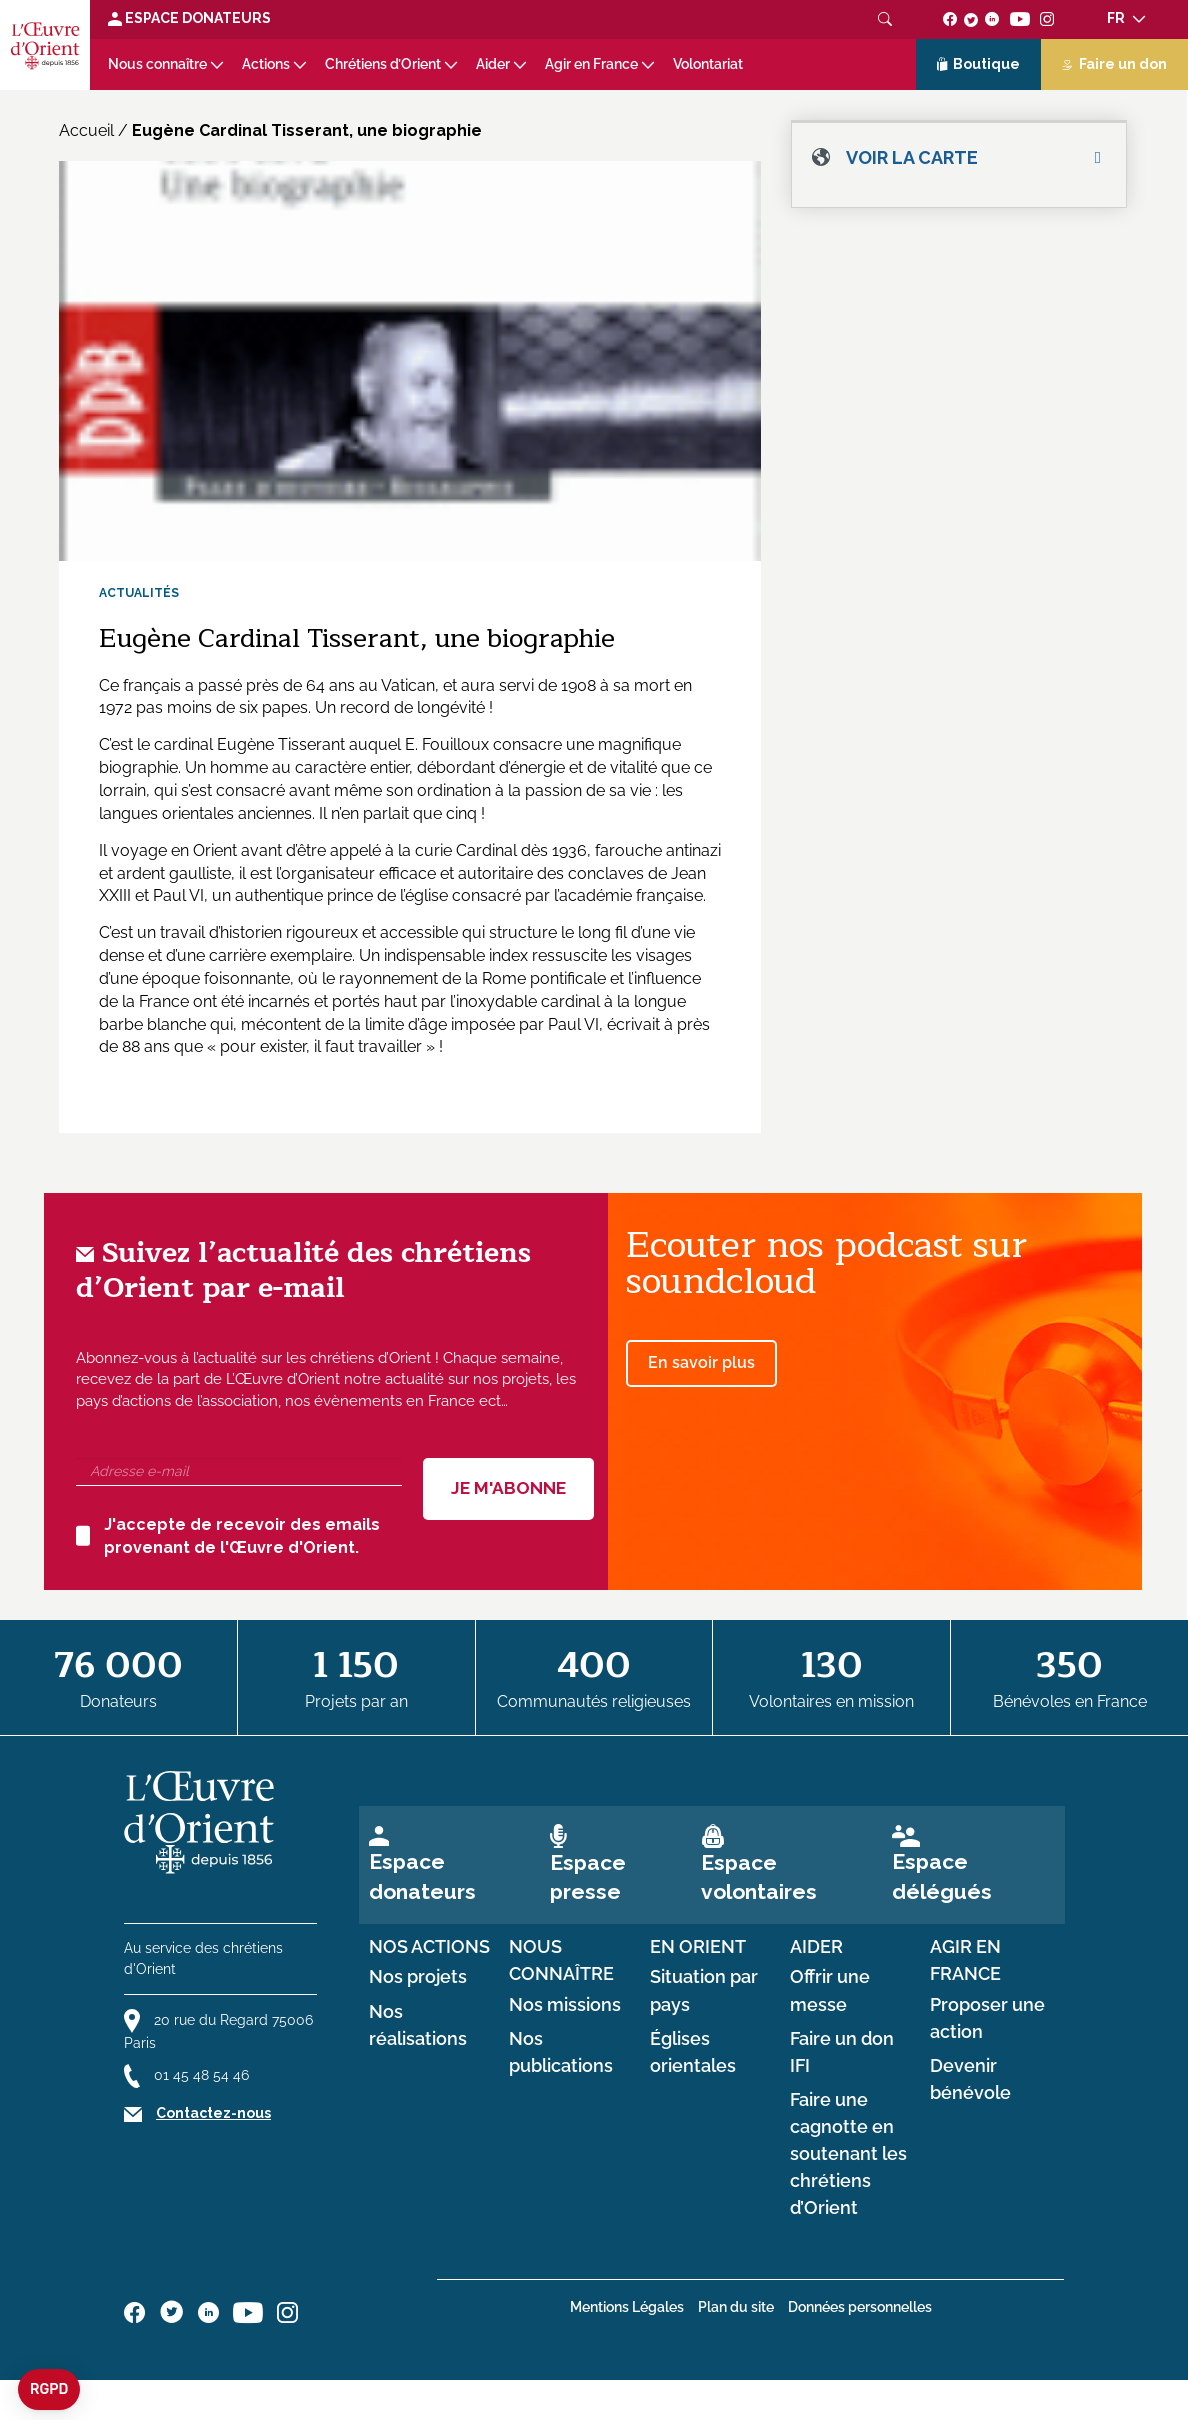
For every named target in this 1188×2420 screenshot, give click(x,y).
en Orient (698, 1947)
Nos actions (429, 1947)
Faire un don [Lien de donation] (1114, 64)
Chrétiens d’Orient (383, 64)
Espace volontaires (759, 1877)
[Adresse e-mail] (239, 1472)
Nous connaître (157, 64)
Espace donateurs (422, 1876)
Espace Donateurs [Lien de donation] (189, 18)
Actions (266, 64)
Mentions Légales (627, 2307)
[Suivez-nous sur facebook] (950, 18)
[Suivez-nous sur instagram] (1047, 18)
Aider (493, 64)
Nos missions (565, 2005)
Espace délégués (942, 1876)
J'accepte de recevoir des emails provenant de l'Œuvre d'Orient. (228, 1536)
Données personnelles (860, 2307)
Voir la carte (912, 157)
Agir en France (591, 64)
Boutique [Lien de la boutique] (979, 65)
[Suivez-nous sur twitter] (971, 19)
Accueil (86, 130)
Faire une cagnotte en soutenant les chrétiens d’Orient (848, 2154)
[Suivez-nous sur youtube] (1019, 18)
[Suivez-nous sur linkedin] (992, 18)
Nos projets (418, 1977)
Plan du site (736, 2307)
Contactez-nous (213, 2113)
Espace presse (588, 1877)
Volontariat (708, 64)
